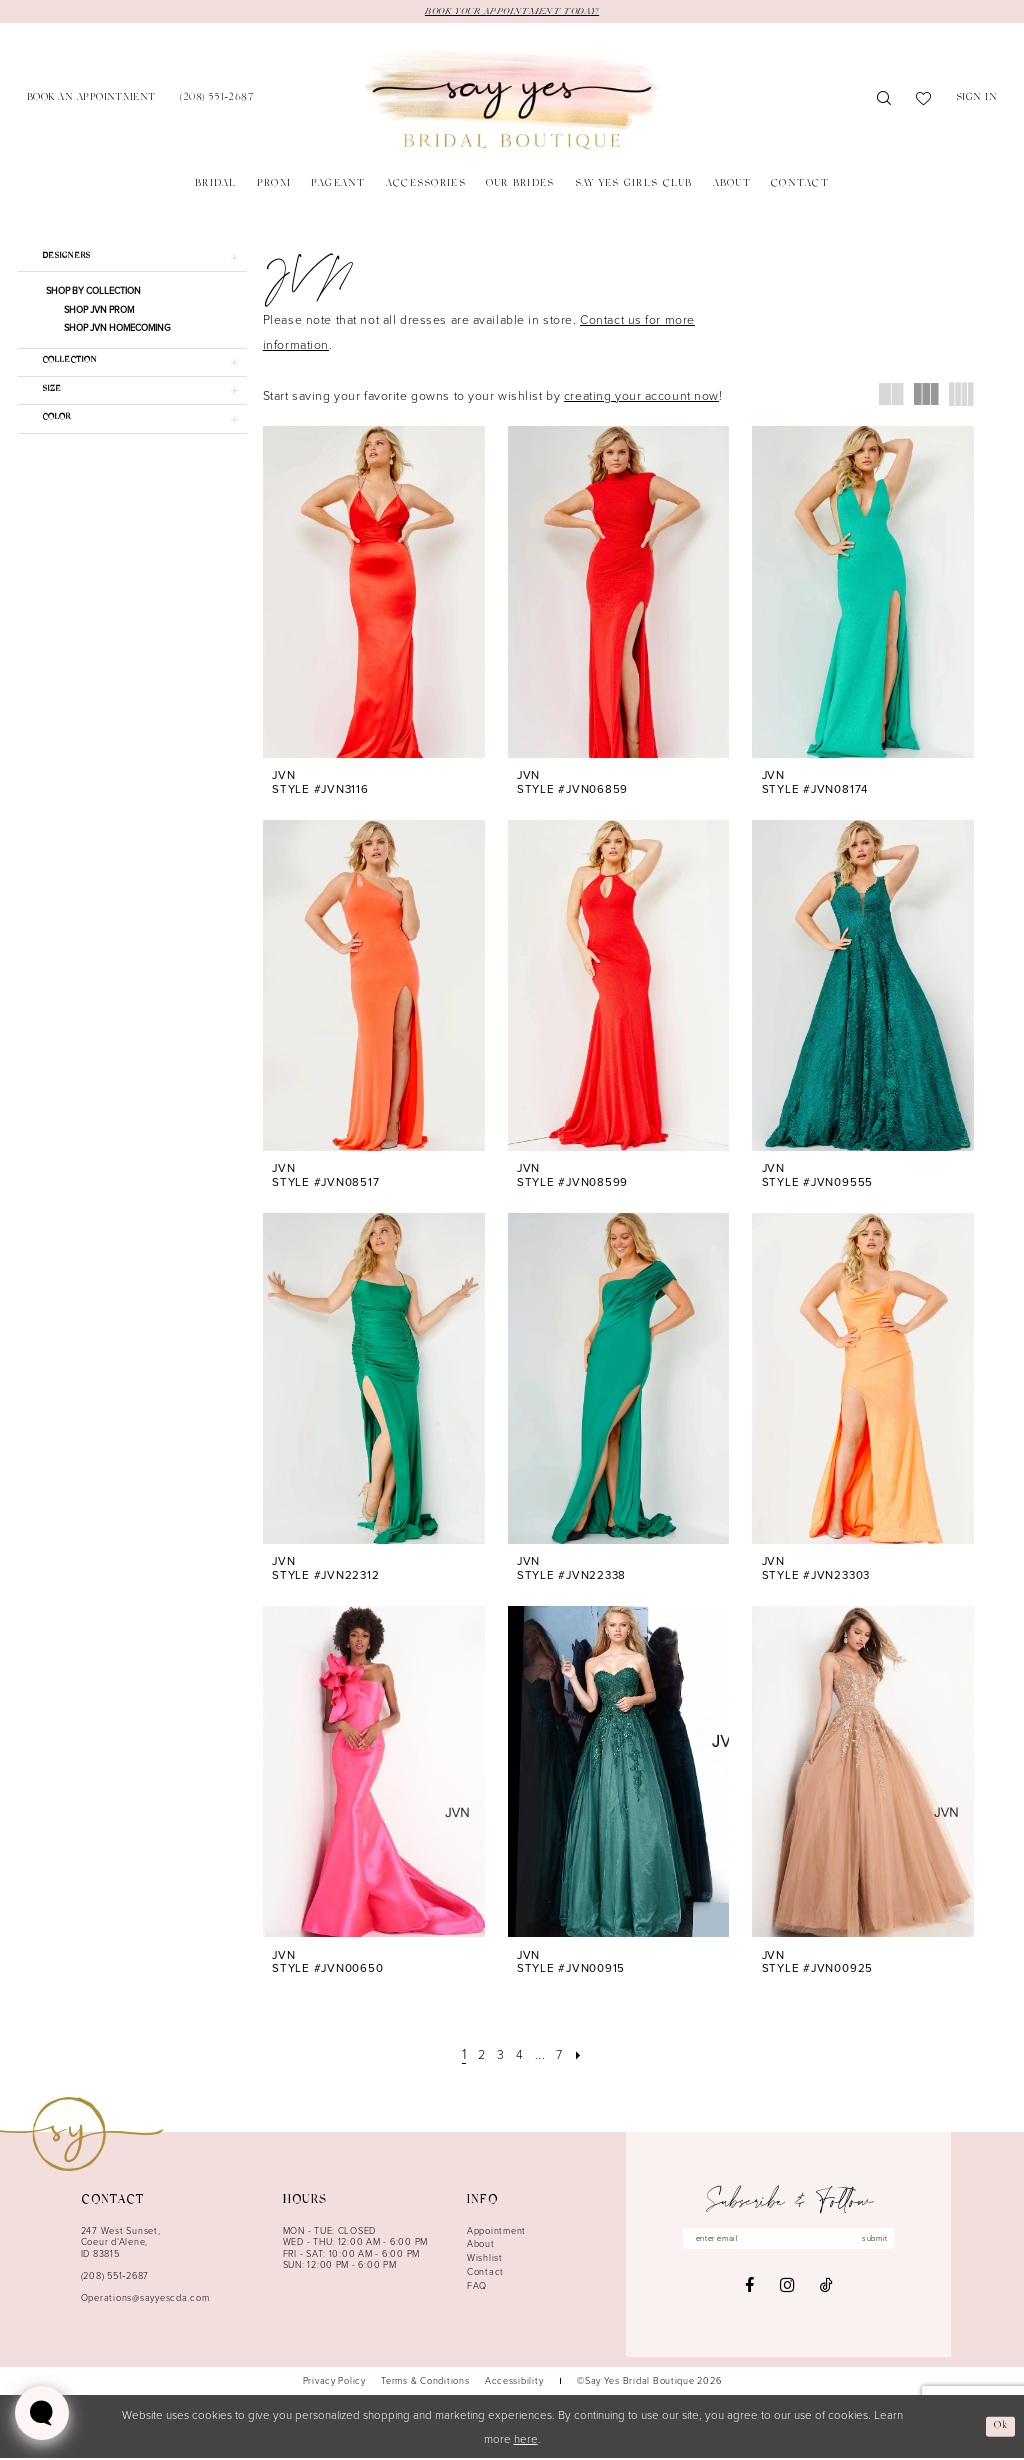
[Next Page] (586, 2056)
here (526, 2440)
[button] (977, 101)
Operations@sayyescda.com (145, 2299)
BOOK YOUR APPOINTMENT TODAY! (512, 12)
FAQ (477, 2287)
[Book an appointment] (91, 101)
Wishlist (485, 2259)
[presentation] (374, 593)
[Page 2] (478, 2056)
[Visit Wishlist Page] (924, 102)
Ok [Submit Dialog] (998, 2428)
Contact (485, 2273)
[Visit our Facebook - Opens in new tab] (749, 2291)
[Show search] (884, 102)
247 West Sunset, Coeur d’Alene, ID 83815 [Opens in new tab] (121, 2244)
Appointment (496, 2232)
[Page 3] (499, 2056)
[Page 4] (520, 2056)
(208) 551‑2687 (115, 2277)
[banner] (511, 102)
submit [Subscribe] (890, 2241)
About (481, 2245)
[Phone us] (216, 101)
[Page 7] (564, 2056)
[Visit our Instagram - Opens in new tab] (787, 2290)
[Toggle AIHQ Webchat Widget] (42, 2413)
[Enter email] (789, 2242)
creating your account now (641, 397)
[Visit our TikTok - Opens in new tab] (826, 2291)
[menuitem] (91, 101)
